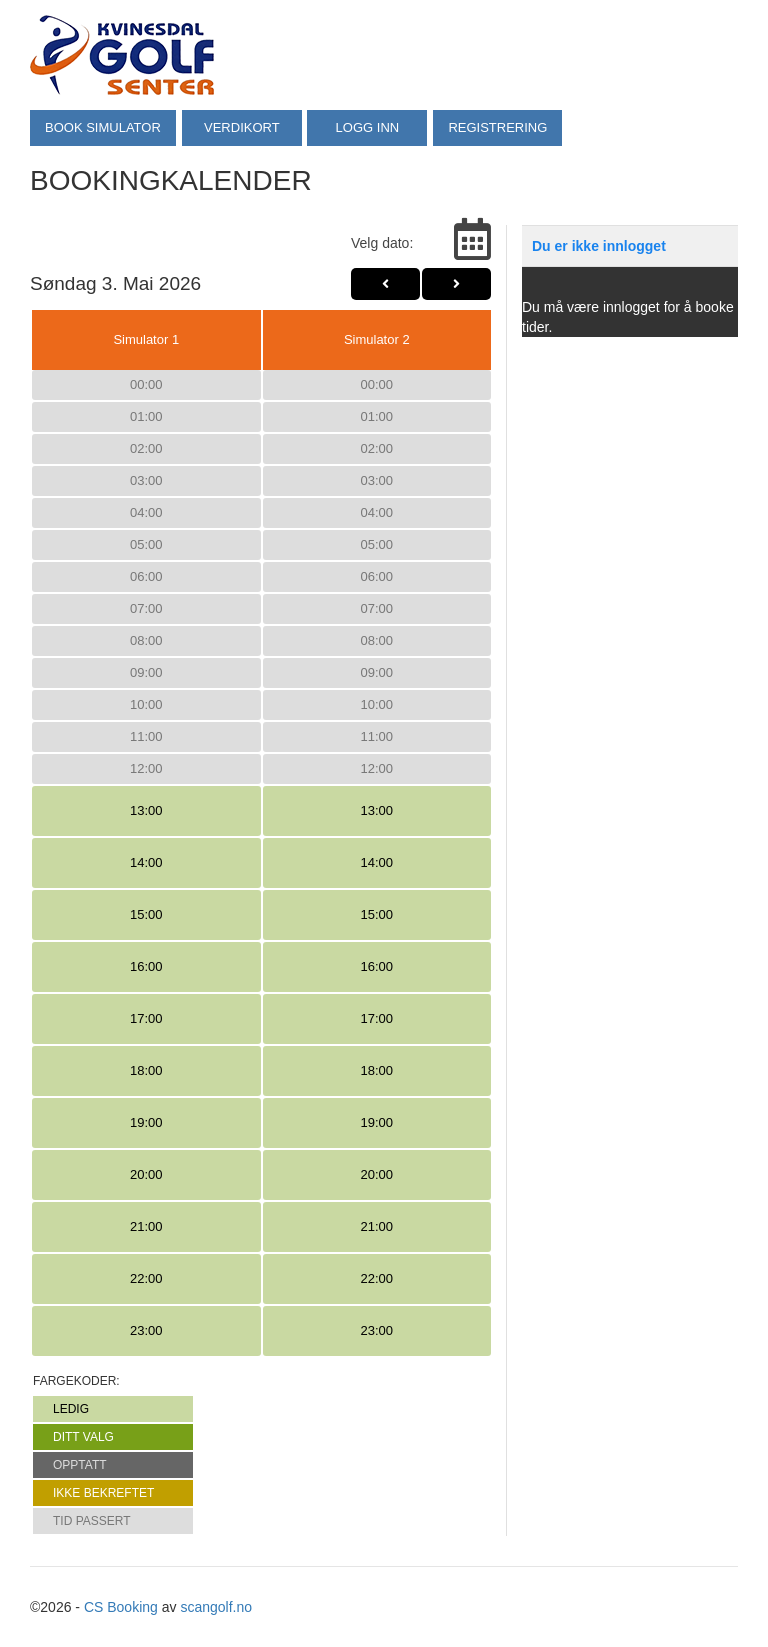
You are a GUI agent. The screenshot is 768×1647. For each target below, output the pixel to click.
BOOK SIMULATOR (103, 127)
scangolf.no (216, 1607)
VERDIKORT (242, 127)
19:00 (146, 1122)
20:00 (146, 1174)
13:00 (146, 810)
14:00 (146, 862)
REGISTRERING (498, 127)
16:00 (146, 966)
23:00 (146, 1330)
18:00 (146, 1070)
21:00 (146, 1226)
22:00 (146, 1278)
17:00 (146, 1018)
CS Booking (121, 1607)
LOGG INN (368, 127)
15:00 (146, 914)
